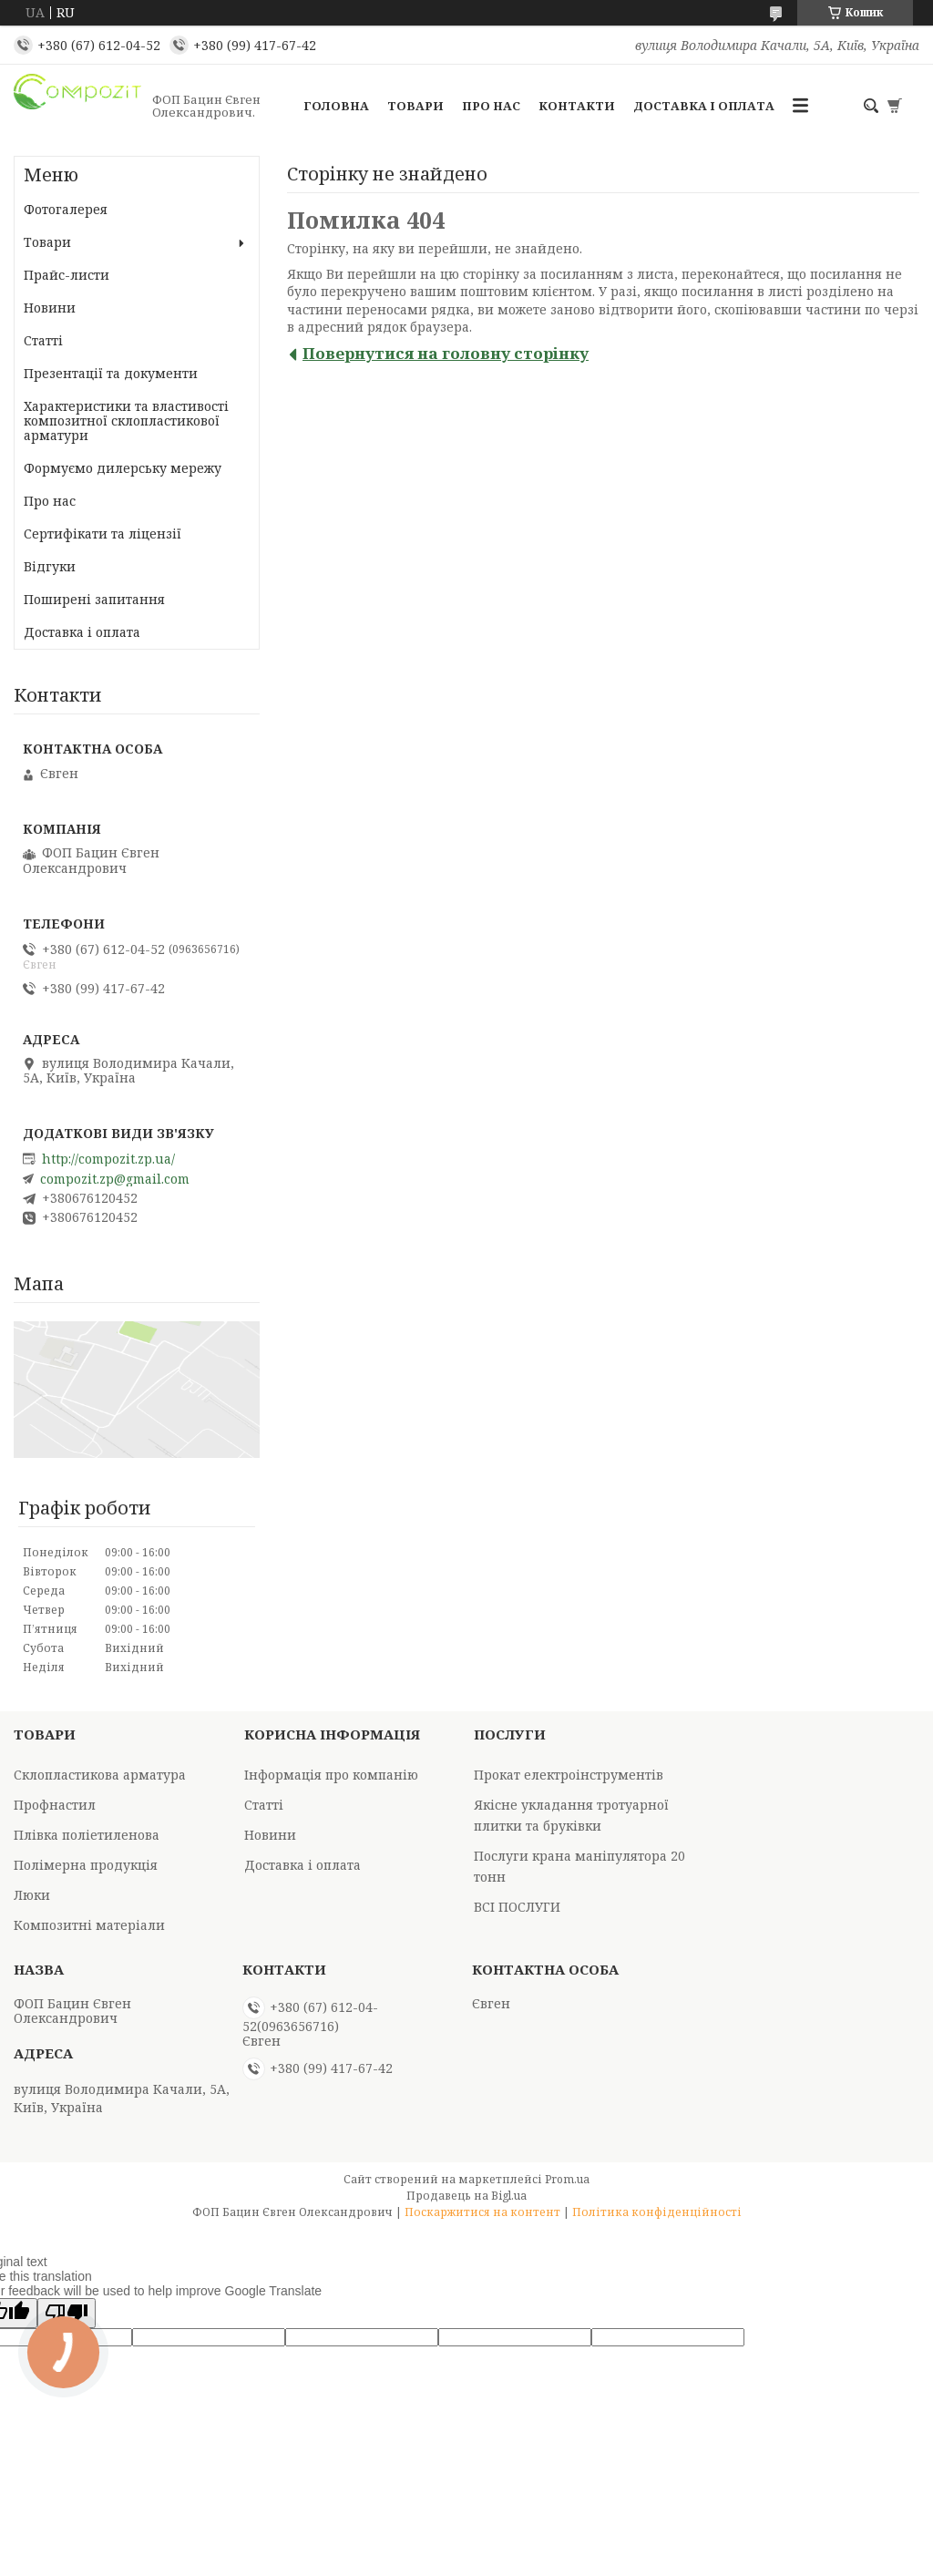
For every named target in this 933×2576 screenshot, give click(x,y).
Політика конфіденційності (657, 2212)
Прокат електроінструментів (568, 1774)
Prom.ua (567, 2179)
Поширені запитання (94, 599)
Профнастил (55, 1804)
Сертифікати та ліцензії (102, 533)
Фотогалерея (66, 209)
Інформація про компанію (331, 1774)
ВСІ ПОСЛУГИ (517, 1906)
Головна (336, 105)
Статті (43, 340)
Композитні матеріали (89, 1925)
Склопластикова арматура (100, 1774)
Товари (415, 105)
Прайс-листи (66, 274)
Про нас (491, 105)
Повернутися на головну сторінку (445, 353)
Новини (50, 307)
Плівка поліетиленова (86, 1834)
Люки (32, 1895)
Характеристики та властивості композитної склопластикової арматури (126, 420)
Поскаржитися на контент (482, 2212)
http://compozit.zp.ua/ (108, 1159)
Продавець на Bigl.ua (466, 2195)
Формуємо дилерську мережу (122, 468)
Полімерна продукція (86, 1864)
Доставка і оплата (703, 105)
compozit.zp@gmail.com (115, 1179)
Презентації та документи (111, 373)
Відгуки (50, 566)
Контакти (576, 105)
